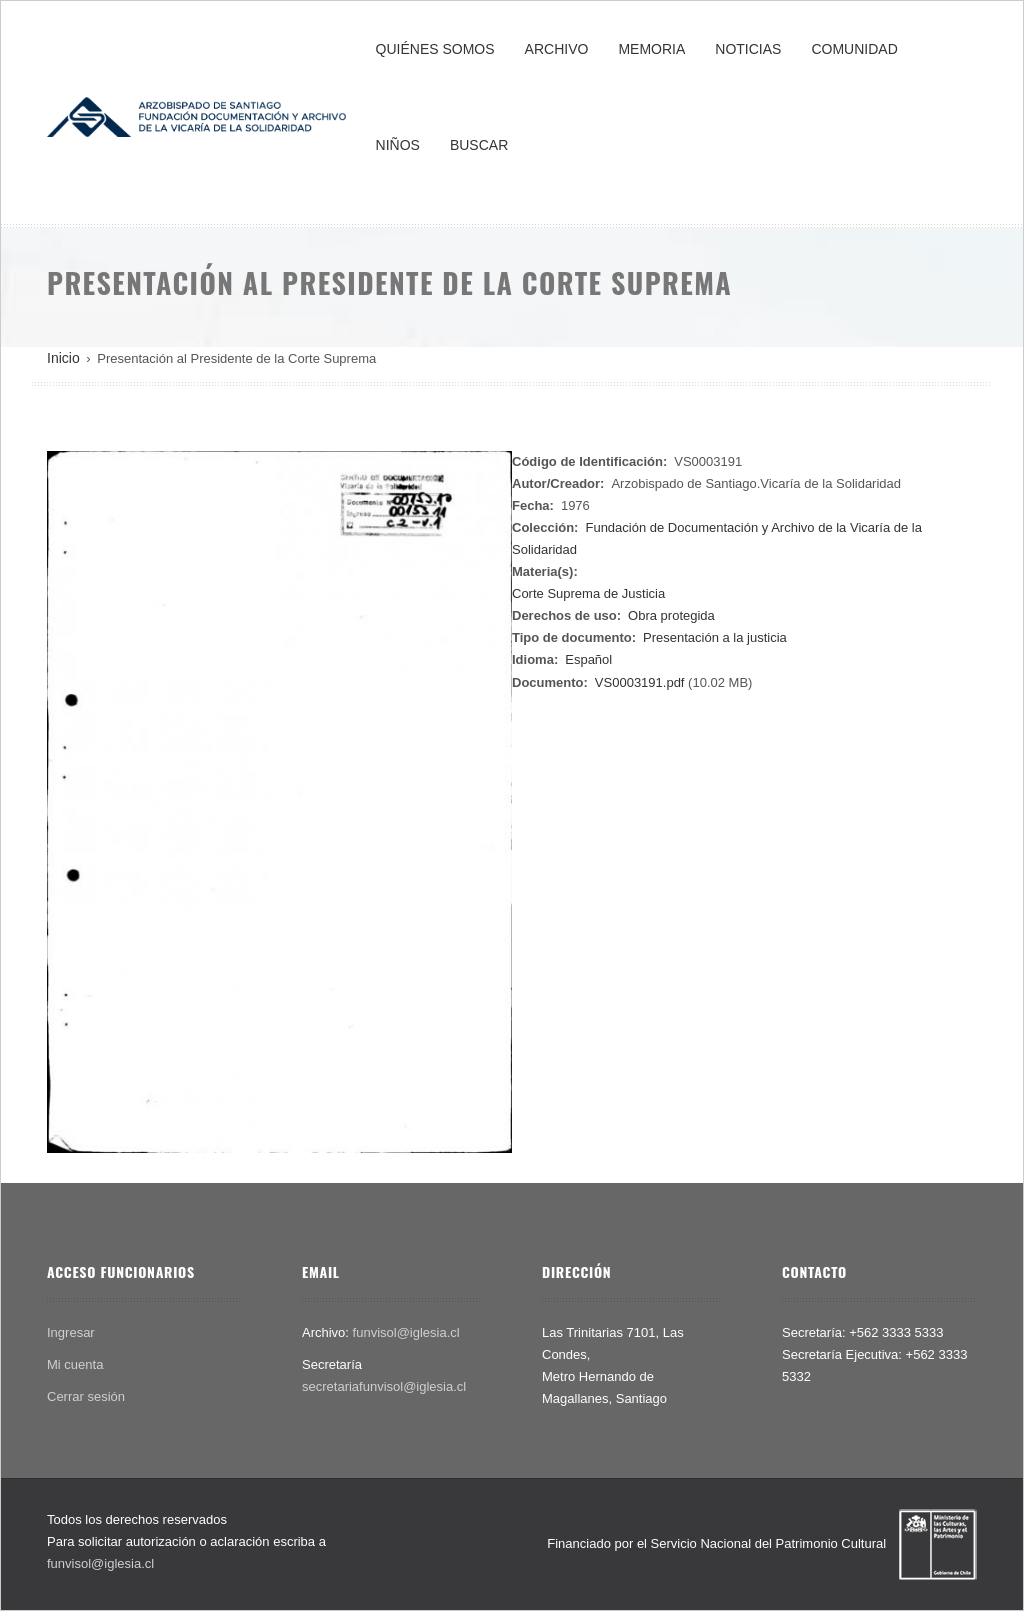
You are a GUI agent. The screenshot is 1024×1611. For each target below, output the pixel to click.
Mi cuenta (75, 1364)
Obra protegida (671, 615)
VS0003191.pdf (640, 682)
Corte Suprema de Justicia (588, 593)
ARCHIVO (557, 49)
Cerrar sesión (86, 1396)
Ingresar (71, 1332)
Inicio (63, 358)
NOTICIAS (748, 49)
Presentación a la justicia (715, 637)
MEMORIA (651, 49)
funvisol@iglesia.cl (406, 1332)
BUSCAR (479, 145)
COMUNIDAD (854, 49)
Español (588, 659)
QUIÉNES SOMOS (435, 49)
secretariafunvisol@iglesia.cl (384, 1386)
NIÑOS (398, 145)
